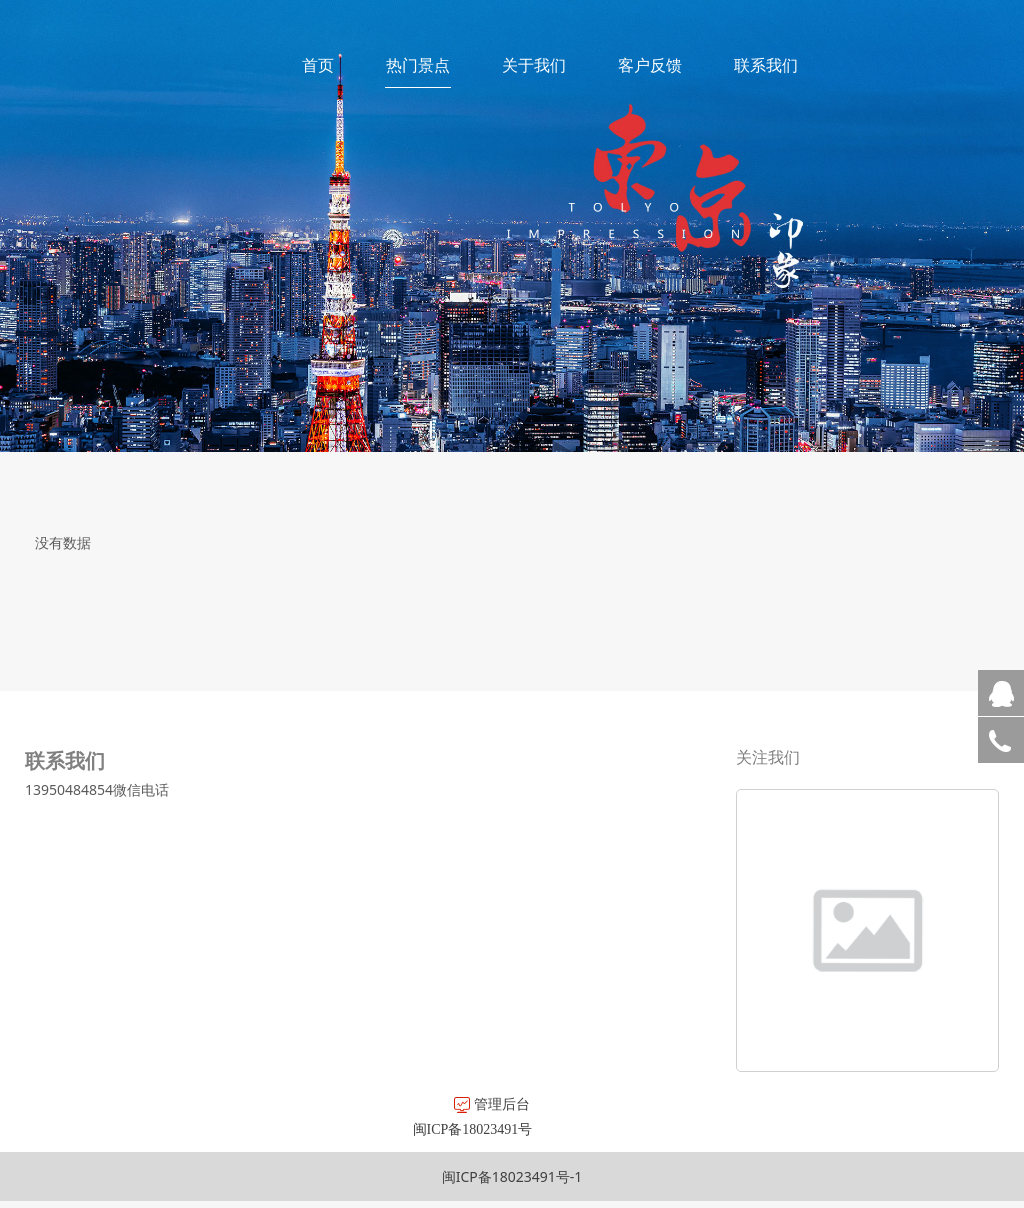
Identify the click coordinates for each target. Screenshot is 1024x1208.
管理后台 (270, 1103)
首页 (318, 65)
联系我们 (766, 65)
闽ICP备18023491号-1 (512, 1176)
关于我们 (534, 65)
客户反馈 (650, 65)
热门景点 (418, 65)
